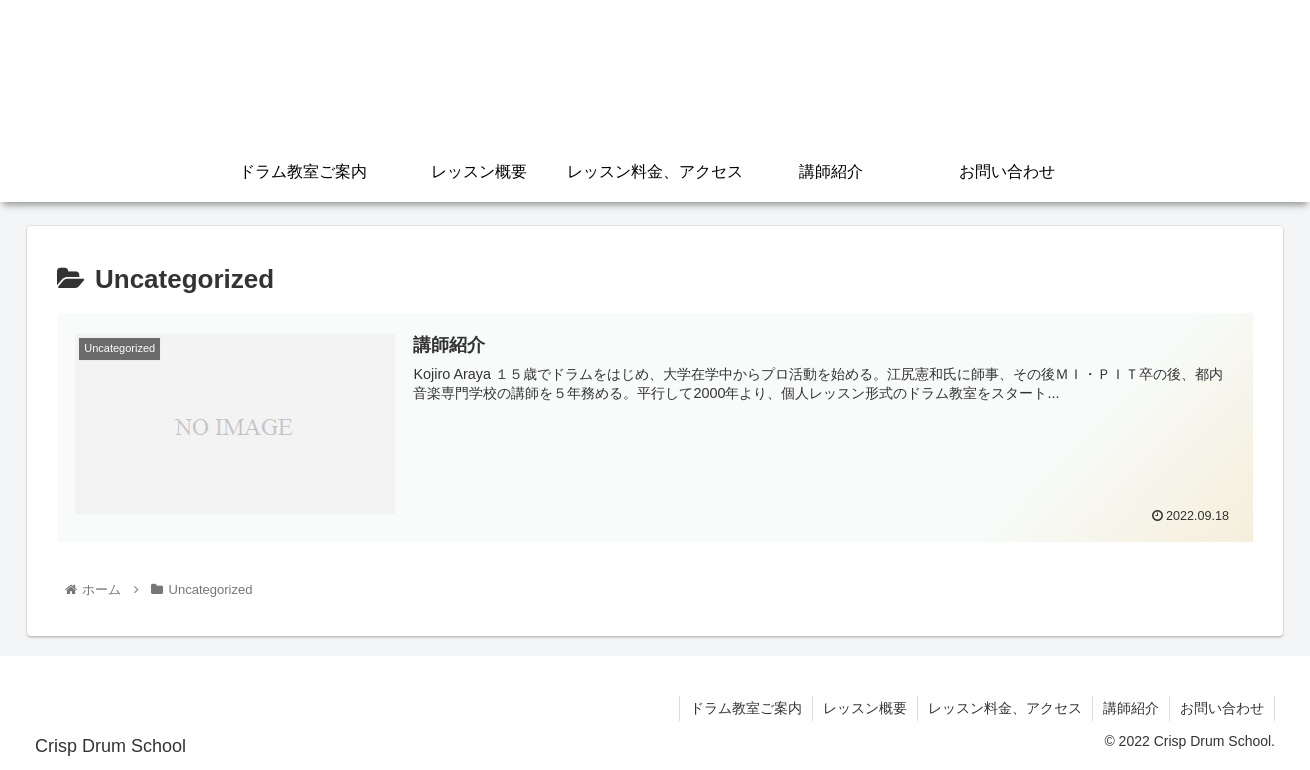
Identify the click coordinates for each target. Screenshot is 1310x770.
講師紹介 (1131, 708)
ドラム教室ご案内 (746, 708)
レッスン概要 (865, 708)
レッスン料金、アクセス (1005, 708)
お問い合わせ (1222, 708)
